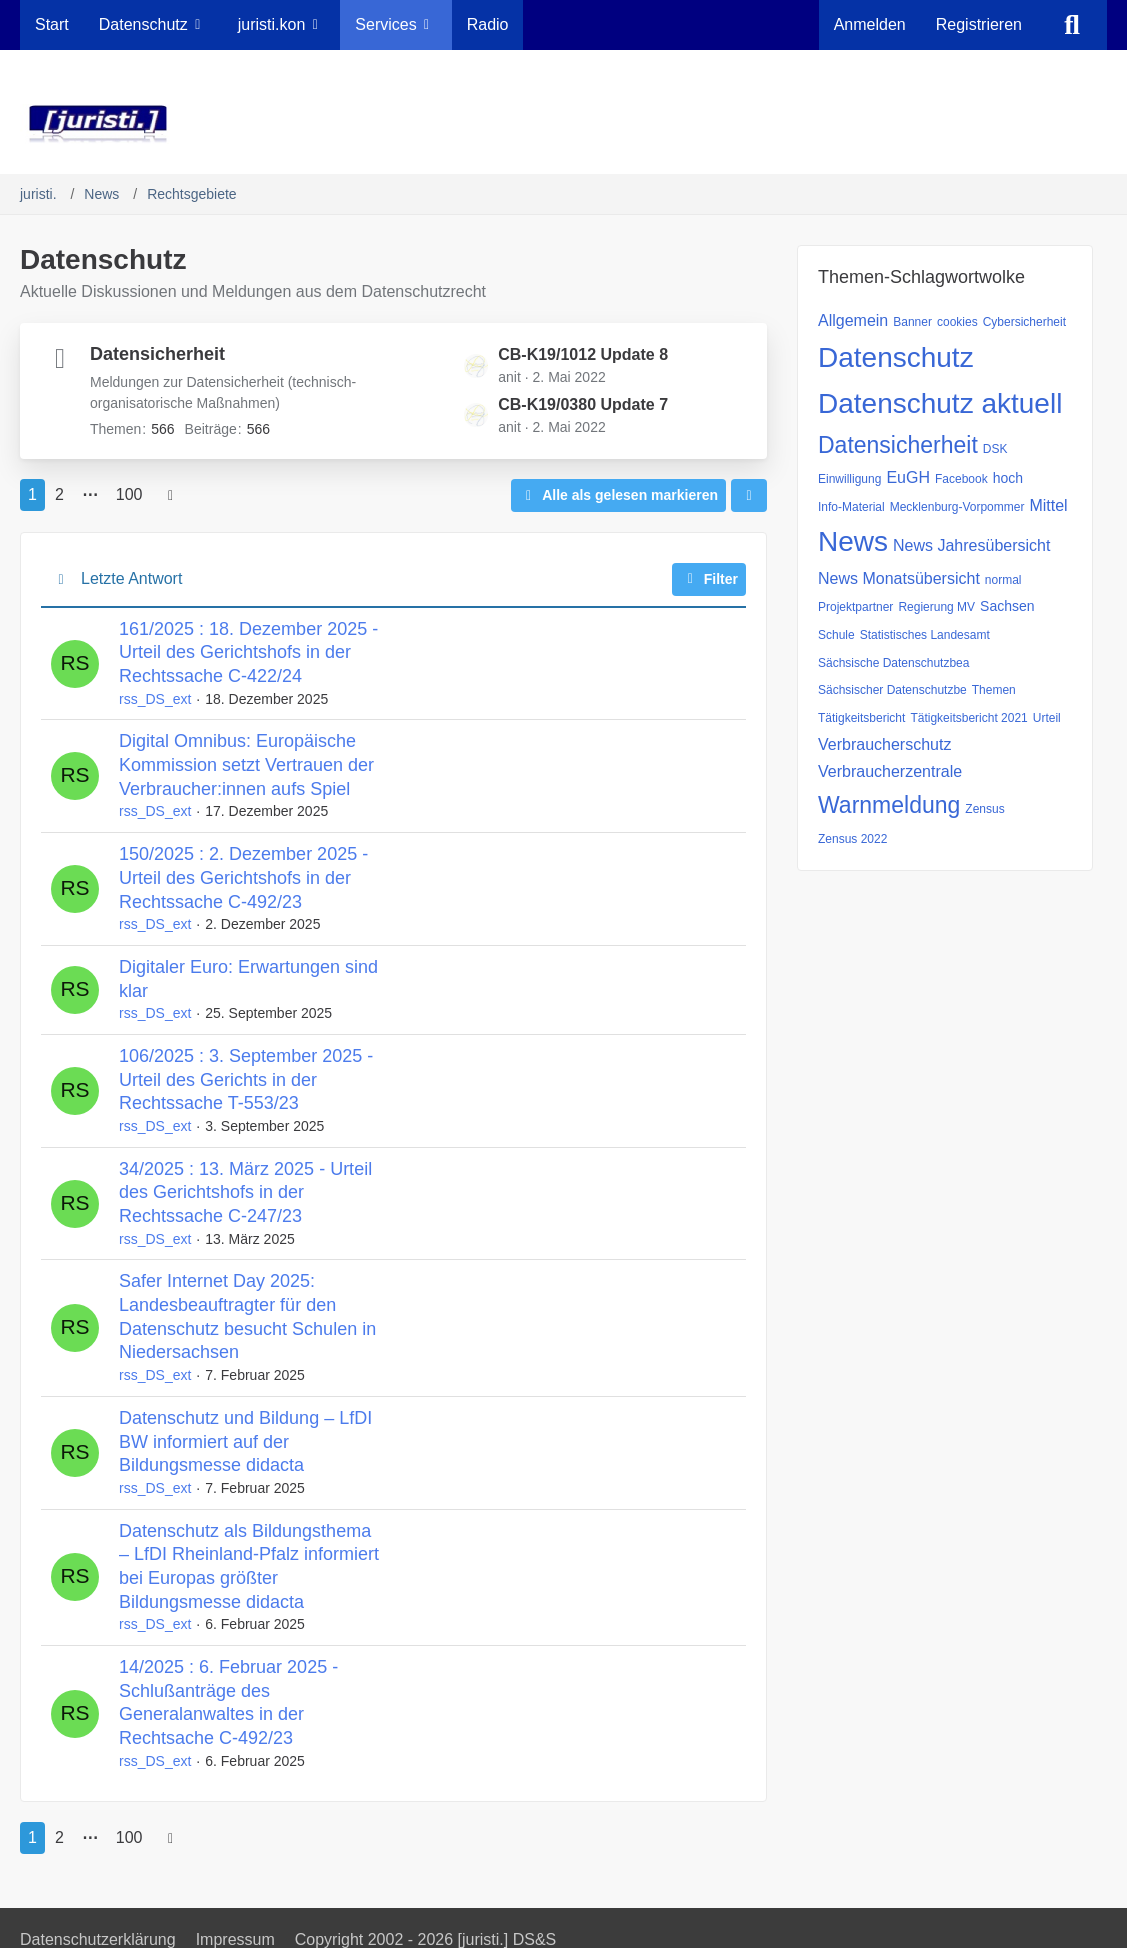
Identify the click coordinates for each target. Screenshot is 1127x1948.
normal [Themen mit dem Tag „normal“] (1003, 580)
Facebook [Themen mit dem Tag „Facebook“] (961, 479)
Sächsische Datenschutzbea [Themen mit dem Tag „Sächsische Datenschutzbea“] (893, 663)
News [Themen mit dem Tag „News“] (853, 541)
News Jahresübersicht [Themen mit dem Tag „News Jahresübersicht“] (971, 545)
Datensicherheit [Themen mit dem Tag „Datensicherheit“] (898, 445)
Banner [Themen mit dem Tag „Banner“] (912, 322)
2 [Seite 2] (59, 494)
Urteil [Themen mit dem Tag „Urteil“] (1047, 718)
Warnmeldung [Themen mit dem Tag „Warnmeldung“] (889, 805)
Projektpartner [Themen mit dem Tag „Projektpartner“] (855, 607)
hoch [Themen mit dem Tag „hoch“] (1008, 478)
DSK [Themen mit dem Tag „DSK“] (995, 449)
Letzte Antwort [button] (131, 578)
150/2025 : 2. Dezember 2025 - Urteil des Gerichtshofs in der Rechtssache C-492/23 (243, 877)
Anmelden (870, 24)
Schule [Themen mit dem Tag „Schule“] (836, 635)
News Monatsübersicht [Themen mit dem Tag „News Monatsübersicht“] (899, 578)
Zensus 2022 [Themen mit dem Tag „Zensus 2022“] (852, 839)
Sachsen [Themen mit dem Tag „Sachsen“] (1007, 606)
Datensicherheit (157, 354)
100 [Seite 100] (129, 494)
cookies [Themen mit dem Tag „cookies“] (957, 322)
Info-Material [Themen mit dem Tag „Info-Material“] (851, 507)
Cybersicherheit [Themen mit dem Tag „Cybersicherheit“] (1024, 322)
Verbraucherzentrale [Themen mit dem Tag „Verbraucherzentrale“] (890, 771)
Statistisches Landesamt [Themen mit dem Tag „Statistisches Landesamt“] (925, 635)
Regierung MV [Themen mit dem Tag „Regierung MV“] (936, 607)
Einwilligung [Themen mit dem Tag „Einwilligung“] (849, 479)
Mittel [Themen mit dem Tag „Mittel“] (1048, 505)
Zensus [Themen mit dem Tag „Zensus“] (984, 809)
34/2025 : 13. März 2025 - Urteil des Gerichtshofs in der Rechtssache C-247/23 (245, 1192)
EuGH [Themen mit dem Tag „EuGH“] (908, 477)
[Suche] (1072, 25)
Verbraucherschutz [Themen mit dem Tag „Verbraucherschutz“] (884, 744)
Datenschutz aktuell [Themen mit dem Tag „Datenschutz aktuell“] (940, 403)
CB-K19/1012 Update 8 (583, 354)
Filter (709, 579)
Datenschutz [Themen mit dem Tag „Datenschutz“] (896, 357)
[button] (749, 495)
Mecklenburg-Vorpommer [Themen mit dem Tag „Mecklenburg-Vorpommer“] (957, 507)
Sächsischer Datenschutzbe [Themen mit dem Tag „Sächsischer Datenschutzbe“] (892, 690)
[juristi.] (563, 124)
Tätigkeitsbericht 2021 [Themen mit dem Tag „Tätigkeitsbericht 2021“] (968, 718)
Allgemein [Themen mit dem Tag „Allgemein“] (853, 320)
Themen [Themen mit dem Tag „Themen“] (994, 690)
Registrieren (979, 24)
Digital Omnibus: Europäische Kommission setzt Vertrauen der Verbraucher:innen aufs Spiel (246, 764)
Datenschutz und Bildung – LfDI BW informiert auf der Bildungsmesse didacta (245, 1441)
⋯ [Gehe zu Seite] (90, 494)
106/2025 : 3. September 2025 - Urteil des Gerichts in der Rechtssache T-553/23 (246, 1079)
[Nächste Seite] (171, 495)
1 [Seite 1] (32, 494)
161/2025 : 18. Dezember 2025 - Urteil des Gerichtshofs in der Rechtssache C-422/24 (248, 652)
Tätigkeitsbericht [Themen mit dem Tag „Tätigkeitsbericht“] (861, 718)
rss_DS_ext (155, 699)
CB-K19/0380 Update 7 (583, 404)
